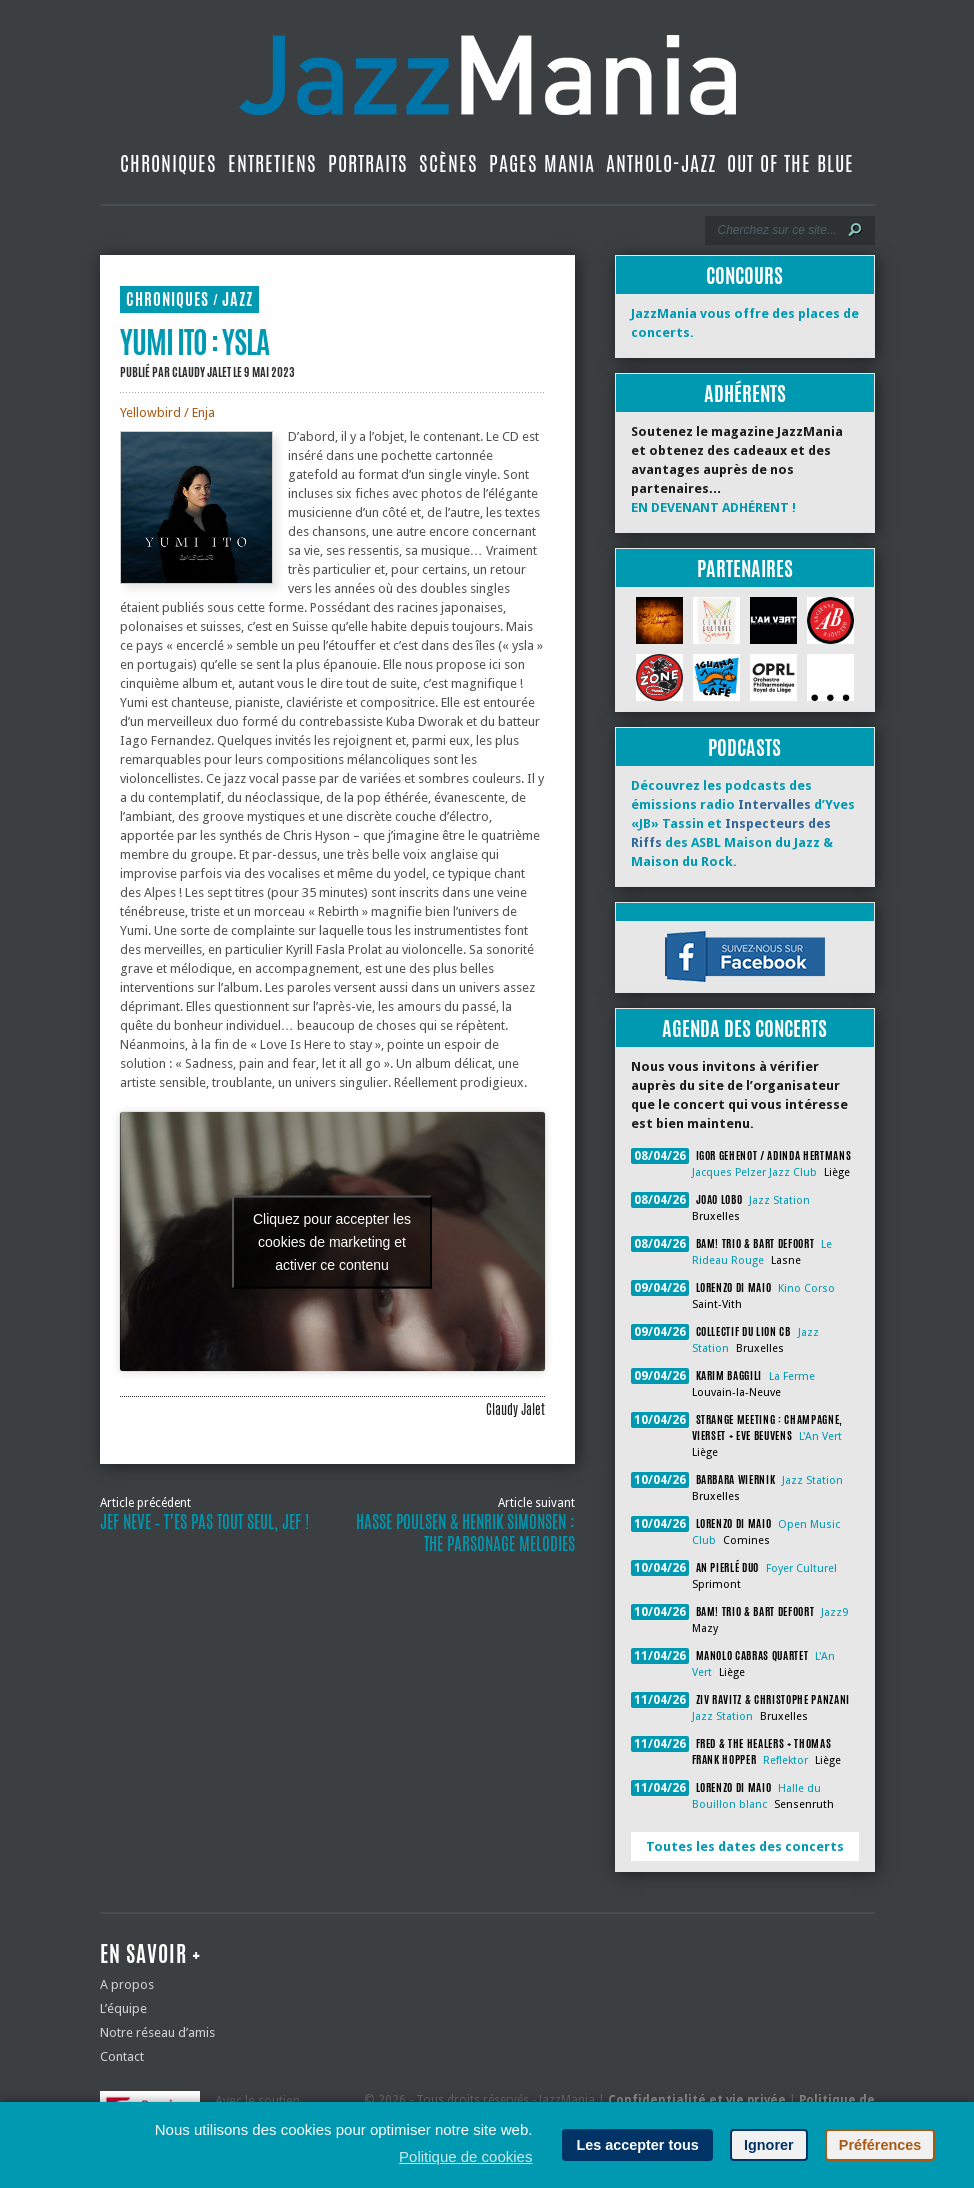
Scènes (448, 163)
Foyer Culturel (801, 1568)
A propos (127, 1984)
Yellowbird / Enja (167, 412)
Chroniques (168, 163)
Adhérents (745, 393)
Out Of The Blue (790, 163)
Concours (744, 275)
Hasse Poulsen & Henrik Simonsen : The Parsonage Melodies (465, 1533)
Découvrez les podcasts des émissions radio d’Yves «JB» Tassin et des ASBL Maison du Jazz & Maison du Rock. (743, 823)
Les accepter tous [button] (637, 2145)
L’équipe (123, 2008)
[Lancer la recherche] (855, 230)
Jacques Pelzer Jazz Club (754, 1172)
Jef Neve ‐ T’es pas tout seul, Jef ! (205, 1522)
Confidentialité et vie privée (697, 2100)
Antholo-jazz (661, 163)
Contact (122, 2056)
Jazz (237, 299)
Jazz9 (834, 1612)
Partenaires (745, 568)
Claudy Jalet (201, 372)
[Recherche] (776, 230)
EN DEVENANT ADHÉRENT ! (713, 507)
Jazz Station (779, 1200)
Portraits (368, 163)
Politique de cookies (465, 2156)
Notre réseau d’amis (157, 2032)
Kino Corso (806, 1288)
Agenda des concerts (744, 1028)
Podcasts (744, 747)
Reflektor (785, 1760)
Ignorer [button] (769, 2145)
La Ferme (792, 1376)
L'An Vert (820, 1436)
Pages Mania (542, 163)
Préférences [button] (880, 2145)
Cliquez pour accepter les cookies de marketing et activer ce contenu (332, 1241)
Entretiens (272, 163)
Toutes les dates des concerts (745, 1846)
